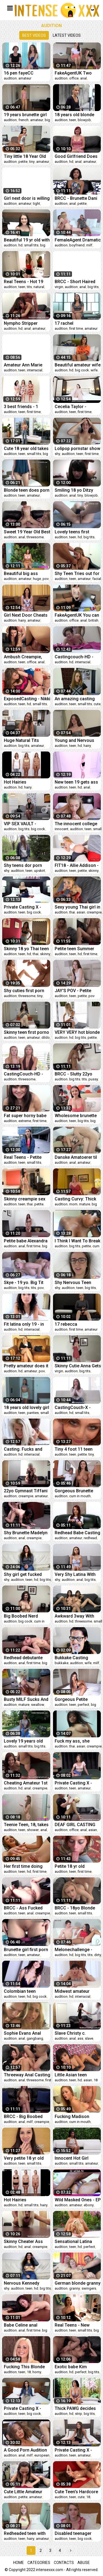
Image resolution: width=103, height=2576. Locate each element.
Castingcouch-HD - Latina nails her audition (74, 656)
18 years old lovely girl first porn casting (26, 1407)
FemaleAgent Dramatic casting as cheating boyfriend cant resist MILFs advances (78, 240)
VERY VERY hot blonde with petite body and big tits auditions (77, 1032)
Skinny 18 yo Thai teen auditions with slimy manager (26, 948)
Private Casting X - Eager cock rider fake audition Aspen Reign (76, 2450)
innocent (61, 829)
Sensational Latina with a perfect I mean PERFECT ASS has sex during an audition (77, 2241)
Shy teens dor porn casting (23, 865)
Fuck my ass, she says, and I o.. (72, 1741)
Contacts (64, 2562)
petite (22, 162)
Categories (38, 2562)
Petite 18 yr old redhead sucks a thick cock (77, 1866)
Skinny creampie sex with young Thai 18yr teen (25, 1199)
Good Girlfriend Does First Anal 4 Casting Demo (76, 156)
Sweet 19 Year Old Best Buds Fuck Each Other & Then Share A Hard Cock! (27, 531)
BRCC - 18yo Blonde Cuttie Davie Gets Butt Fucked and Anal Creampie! (76, 1908)
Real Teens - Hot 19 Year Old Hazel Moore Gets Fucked (26, 281)
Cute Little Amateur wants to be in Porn (23, 2491)
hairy (22, 620)
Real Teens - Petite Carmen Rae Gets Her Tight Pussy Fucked (25, 1157)
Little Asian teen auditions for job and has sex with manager (77, 2074)
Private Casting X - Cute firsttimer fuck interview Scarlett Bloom (23, 2408)
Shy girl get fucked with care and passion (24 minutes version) (26, 1574)
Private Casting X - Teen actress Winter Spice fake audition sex (75, 1783)
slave (89, 2038)
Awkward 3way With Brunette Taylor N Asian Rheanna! (74, 1616)
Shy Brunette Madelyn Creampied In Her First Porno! (26, 1532)
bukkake (61, 1663)
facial (96, 579)
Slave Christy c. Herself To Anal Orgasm (70, 2033)
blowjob (84, 120)
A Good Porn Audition (25, 2450)
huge (37, 579)
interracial (34, 370)
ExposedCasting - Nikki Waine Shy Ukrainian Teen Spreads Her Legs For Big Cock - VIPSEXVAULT (27, 698)
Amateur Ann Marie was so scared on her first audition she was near (26, 365)
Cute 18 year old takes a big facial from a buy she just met (26, 448)
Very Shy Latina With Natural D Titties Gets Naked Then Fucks (76, 1574)
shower (33, 1830)
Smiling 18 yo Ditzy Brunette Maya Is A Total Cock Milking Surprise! (74, 490)
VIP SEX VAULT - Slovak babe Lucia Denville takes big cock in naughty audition (27, 823)
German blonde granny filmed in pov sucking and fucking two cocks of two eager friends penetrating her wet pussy (78, 2283)
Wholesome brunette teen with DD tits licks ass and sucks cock (76, 1115)
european (41, 2455)
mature (84, 1204)
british (93, 620)
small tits (31, 245)
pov (46, 579)
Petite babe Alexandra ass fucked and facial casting (26, 1240)
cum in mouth (80, 1496)
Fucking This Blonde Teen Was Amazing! (24, 2366)
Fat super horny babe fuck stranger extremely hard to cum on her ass (26, 1115)
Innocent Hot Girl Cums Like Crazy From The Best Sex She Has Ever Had (78, 2158)
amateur (24, 78)
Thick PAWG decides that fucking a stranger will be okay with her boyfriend (78, 2408)
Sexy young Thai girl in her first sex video (77, 907)
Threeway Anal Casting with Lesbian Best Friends (27, 2074)
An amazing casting (75, 698)
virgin (59, 287)
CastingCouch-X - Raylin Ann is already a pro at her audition (77, 1407)
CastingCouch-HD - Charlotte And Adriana (26, 1074)
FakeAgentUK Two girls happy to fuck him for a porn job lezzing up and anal (78, 73)
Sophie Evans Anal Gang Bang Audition (24, 2033)
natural (39, 287)
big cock (82, 370)
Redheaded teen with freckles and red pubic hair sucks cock (26, 2533)
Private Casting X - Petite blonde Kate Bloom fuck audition (24, 907)
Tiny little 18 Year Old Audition (25, 156)
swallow (37, 1705)
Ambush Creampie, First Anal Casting (23, 656)
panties (33, 1413)
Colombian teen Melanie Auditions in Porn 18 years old (24, 1991)
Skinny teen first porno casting (26, 1032)
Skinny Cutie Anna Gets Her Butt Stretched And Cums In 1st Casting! (78, 1365)
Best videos (34, 35)
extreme (24, 1121)
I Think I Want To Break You (77, 1240)
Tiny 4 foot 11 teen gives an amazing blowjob (74, 1449)
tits (29, 287)
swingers (89, 2288)
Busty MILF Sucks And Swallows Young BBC (26, 1699)
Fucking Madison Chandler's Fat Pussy (76, 2116)
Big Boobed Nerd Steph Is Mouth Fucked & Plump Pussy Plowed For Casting (27, 1616)
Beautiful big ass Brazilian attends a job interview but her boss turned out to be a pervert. (26, 573)
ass (80, 2038)
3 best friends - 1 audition (21, 406)
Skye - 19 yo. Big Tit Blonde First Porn (23, 1282)
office (74, 78)
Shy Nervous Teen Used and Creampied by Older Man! (76, 1282)
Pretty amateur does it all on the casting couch (26, 1365)
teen (72, 120)
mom (73, 1204)
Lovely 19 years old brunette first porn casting (23, 1741)
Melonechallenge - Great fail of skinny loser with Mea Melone (78, 1949)
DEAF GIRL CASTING (75, 1824)
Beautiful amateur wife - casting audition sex (78, 365)
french (23, 120)
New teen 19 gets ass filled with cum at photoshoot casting (76, 782)
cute (97, 704)
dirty (97, 1955)
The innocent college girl (76, 823)
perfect (83, 1705)
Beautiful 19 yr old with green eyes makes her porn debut (27, 240)
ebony (89, 2205)
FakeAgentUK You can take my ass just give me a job (77, 615)
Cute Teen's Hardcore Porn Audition (76, 2491)
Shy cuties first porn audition (24, 990)
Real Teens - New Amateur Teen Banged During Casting (77, 2325)
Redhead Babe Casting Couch (77, 1532)
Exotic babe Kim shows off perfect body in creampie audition (73, 2366)
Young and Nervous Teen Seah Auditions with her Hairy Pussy (75, 740)
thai (72, 912)
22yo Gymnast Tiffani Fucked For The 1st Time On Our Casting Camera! (26, 1490)
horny (36, 2372)
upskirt (39, 871)
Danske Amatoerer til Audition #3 (76, 1157)
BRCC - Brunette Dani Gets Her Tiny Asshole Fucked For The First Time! (77, 198)
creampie (94, 912)
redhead (90, 1538)
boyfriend (77, 245)
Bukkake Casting (71, 1657)
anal (83, 78)
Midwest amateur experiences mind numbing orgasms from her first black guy (74, 1991)
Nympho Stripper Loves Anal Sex (21, 323)
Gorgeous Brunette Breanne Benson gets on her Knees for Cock (77, 1490)
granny (74, 2288)
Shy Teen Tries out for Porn (77, 573)
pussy (93, 1079)
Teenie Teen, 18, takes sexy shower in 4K (26, 1824)
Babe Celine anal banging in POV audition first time (21, 2325)
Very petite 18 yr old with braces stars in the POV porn (24, 2158)
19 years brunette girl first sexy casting (25, 114)
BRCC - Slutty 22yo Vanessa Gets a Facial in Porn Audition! (77, 1074)
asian (81, 912)
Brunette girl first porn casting (26, 1949)
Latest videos (67, 35)
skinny (93, 871)
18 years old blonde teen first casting (74, 114)
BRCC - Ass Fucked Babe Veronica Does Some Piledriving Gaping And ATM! (24, 1908)
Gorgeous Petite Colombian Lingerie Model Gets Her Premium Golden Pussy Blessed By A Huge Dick (74, 1699)
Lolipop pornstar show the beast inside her (77, 448)
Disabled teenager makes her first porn (75, 2533)
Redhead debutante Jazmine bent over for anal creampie (26, 1657)
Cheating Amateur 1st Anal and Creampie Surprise (26, 1783)
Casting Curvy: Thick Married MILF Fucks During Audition (75, 1199)
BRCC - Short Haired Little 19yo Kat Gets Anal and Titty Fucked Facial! (76, 281)
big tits (93, 287)
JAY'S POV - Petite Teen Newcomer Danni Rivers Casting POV (77, 990)
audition (10, 78)
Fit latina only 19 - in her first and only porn (26, 1324)
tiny (32, 162)
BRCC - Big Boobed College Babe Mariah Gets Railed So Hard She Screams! (25, 2116)
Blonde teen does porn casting (26, 490)
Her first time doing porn (23, 1866)
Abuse (83, 2562)
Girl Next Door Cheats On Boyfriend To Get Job (26, 615)
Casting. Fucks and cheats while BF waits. (26, 1449)
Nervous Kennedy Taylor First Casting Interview (23, 2283)
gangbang (35, 2038)
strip (78, 2414)
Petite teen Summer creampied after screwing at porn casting (74, 948)
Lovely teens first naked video (72, 531)
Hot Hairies (15, 782)
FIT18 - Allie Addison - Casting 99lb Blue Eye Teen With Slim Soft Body (77, 865)
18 (96, 2080)
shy (57, 454)
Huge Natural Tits (21, 740)
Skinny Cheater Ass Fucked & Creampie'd (25, 2241)
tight (36, 203)
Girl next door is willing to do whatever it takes (27, 198)
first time (76, 328)
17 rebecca (66, 1324)
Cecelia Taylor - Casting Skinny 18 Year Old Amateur (78, 406)
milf (89, 245)
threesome (35, 537)
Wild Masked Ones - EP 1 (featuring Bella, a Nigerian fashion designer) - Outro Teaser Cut (78, 2199)
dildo (45, 1037)
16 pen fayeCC (19, 73)
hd (71, 162)
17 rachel (64, 323)
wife (94, 370)
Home (18, 2562)
